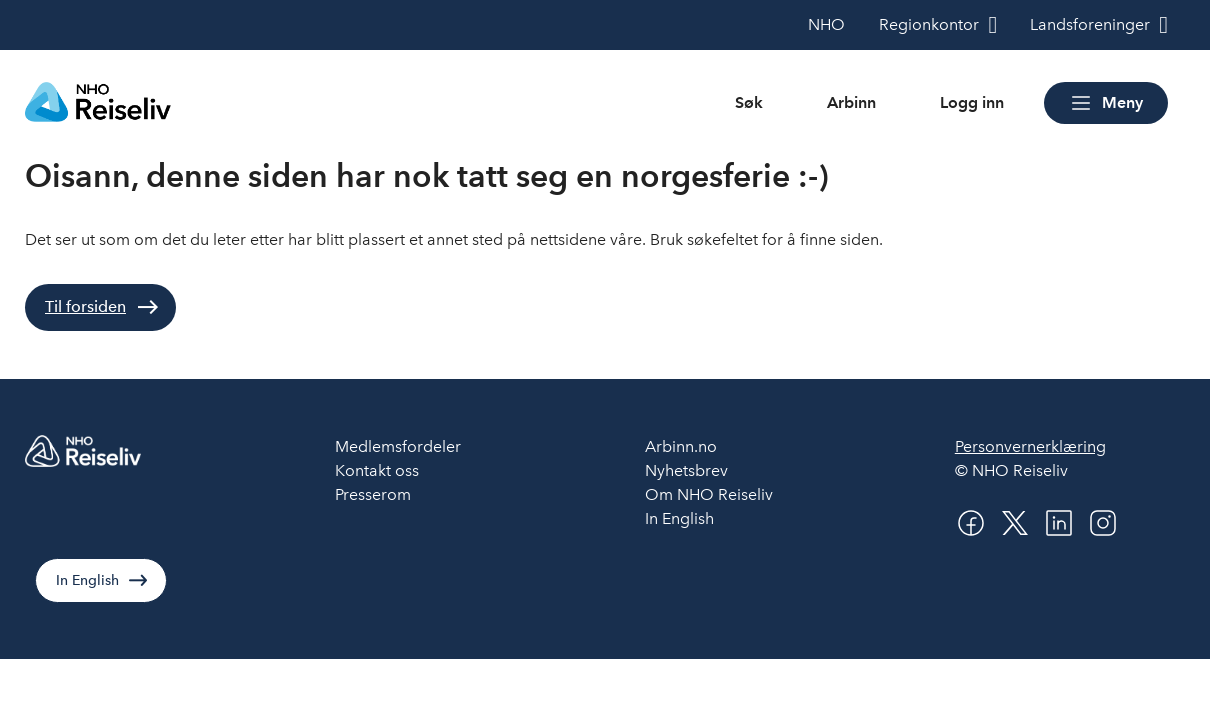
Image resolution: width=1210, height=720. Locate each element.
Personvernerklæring (1030, 446)
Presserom (373, 494)
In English (87, 580)
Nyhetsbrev (686, 470)
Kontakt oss (377, 470)
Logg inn (972, 102)
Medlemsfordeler (398, 446)
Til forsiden (85, 306)
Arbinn (851, 102)
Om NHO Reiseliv (709, 494)
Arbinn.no (681, 446)
